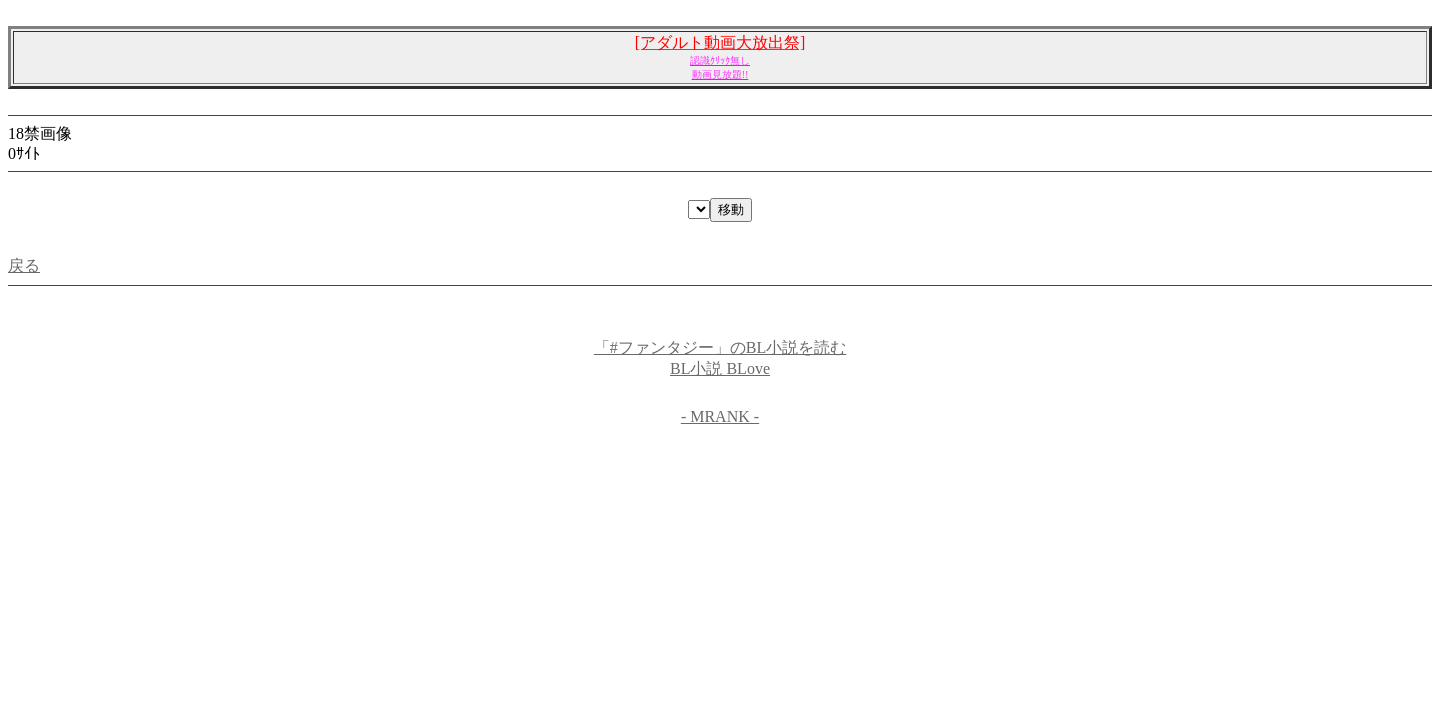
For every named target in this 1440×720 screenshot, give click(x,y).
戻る (24, 265)
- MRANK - (720, 416)
